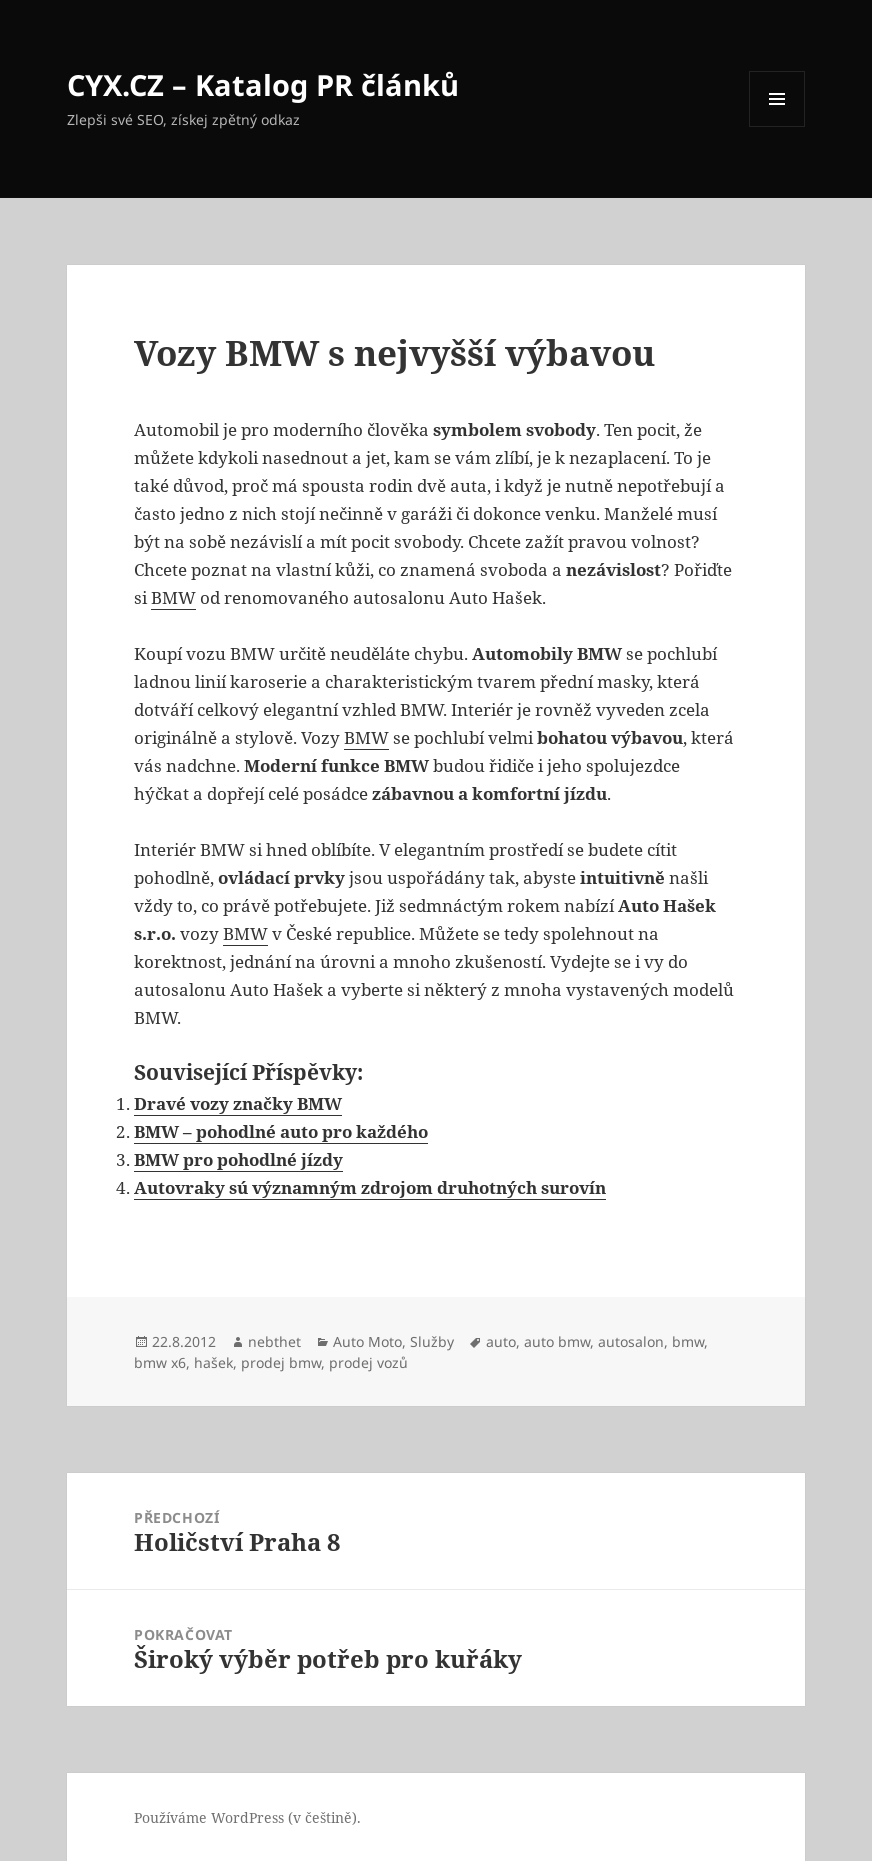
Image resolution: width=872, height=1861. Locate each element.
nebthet (274, 1341)
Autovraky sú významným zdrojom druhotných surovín (370, 1187)
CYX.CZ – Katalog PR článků (263, 84)
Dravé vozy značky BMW (238, 1103)
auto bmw (557, 1341)
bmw (688, 1341)
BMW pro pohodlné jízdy (238, 1159)
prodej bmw (281, 1362)
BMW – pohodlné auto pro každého (281, 1131)
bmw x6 (160, 1362)
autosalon (631, 1341)
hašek (213, 1362)
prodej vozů (368, 1362)
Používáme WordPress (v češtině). (247, 1817)
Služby (432, 1341)
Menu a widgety (777, 126)
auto (501, 1341)
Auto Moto (367, 1341)
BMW (173, 597)
